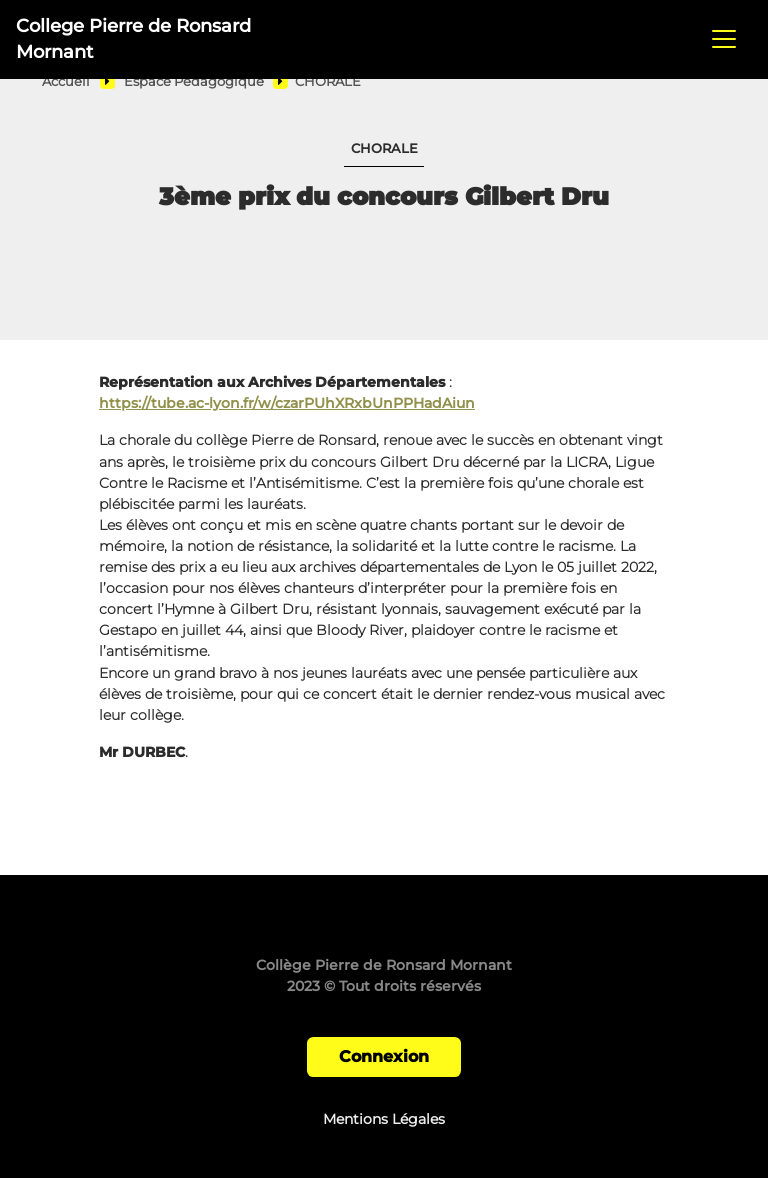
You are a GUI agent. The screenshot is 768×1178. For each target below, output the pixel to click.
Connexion (384, 1056)
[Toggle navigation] (724, 39)
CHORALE (328, 81)
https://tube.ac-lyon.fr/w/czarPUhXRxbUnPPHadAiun (287, 403)
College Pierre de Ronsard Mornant (133, 38)
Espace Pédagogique (194, 81)
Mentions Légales (384, 1119)
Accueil (66, 81)
